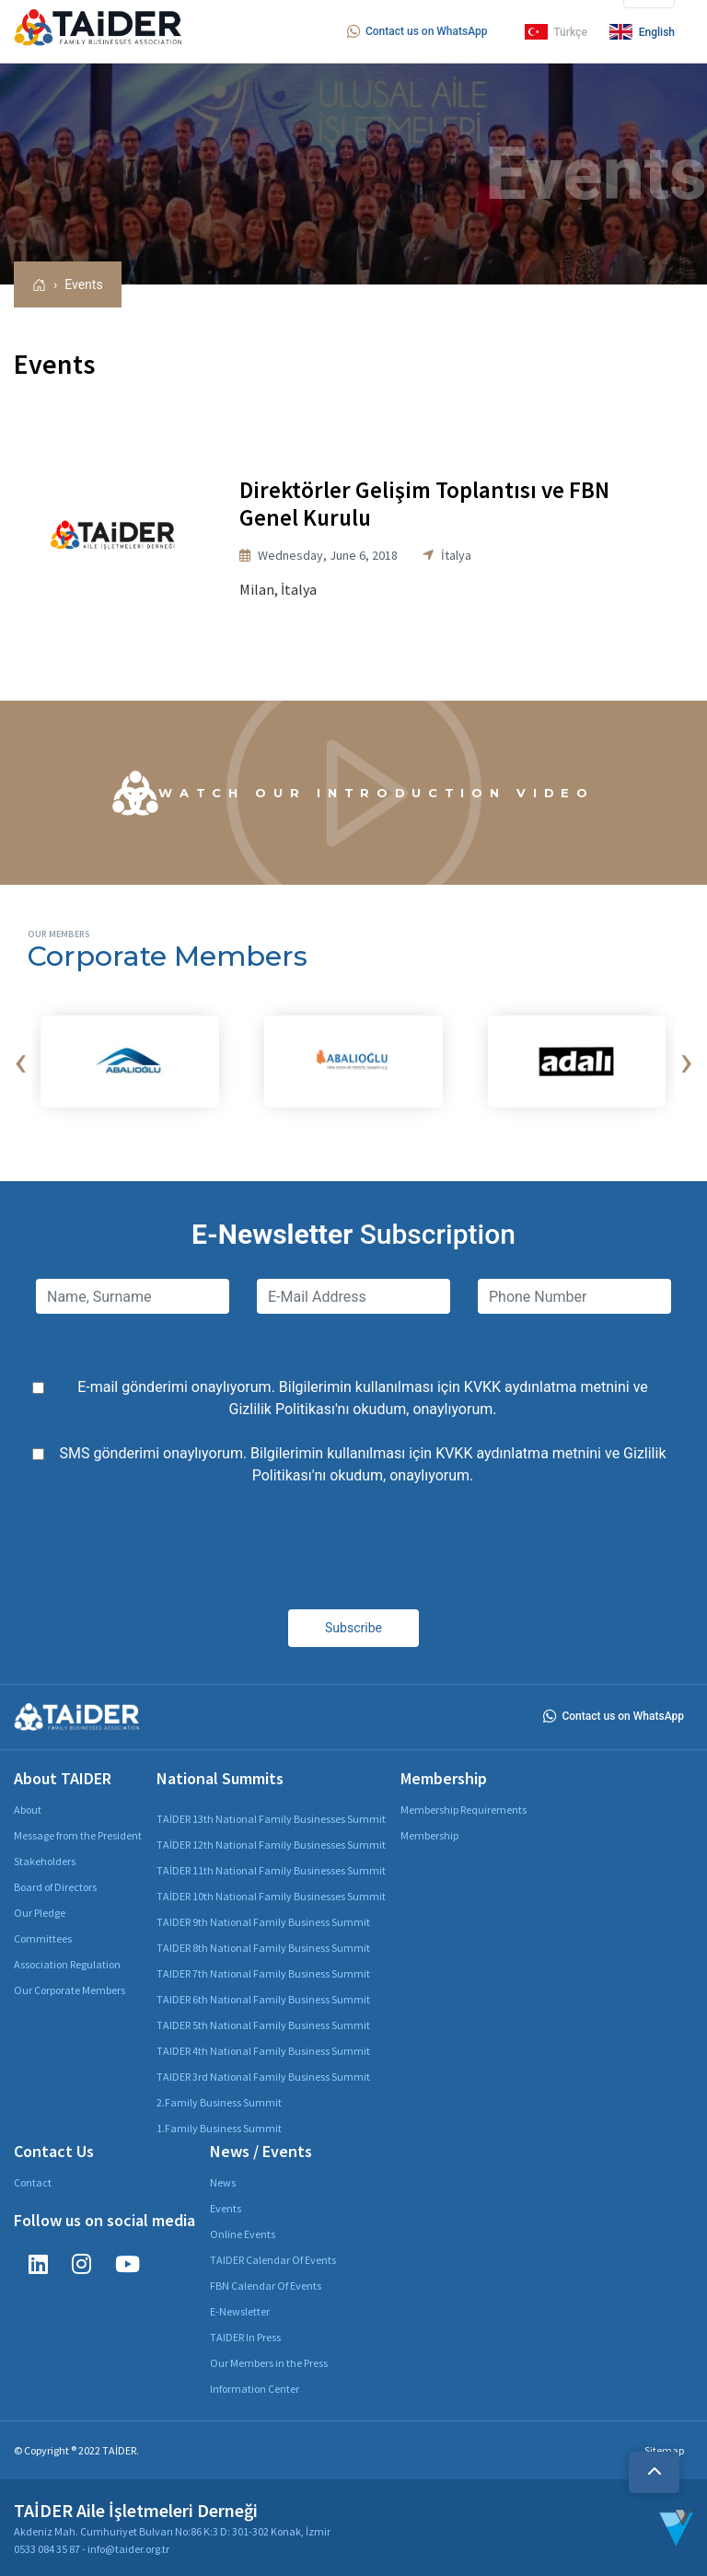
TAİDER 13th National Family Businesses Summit (271, 1819)
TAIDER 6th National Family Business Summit (263, 1999)
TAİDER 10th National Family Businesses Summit (271, 1896)
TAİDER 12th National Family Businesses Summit (271, 1844)
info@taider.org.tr (128, 2549)
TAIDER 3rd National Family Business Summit (263, 2076)
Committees (43, 1938)
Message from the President (78, 1835)
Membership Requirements (463, 1809)
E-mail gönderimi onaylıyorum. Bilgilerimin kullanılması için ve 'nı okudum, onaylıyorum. (362, 1398)
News (223, 2182)
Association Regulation (67, 1964)
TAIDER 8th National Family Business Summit (263, 1948)
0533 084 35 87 (47, 2549)
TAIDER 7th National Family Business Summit (263, 1973)
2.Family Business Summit (219, 2102)
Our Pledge (39, 1913)
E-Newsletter (240, 2311)
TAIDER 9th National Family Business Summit (263, 1922)
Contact (33, 2182)
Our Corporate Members (69, 1990)
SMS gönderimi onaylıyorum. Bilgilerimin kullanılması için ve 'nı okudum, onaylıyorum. (363, 1464)
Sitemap (664, 2450)
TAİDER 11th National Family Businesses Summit (271, 1870)
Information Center (254, 2389)
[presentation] (20, 1061)
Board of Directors (55, 1887)
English (642, 32)
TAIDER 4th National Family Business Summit (263, 2051)
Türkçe (556, 32)
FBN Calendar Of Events (265, 2285)
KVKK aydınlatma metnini (547, 1387)
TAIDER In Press (245, 2337)
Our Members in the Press (269, 2363)
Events (83, 284)
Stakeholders (44, 1861)
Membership (429, 1835)
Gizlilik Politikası (282, 1409)
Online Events (242, 2234)
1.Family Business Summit (219, 2128)
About (27, 1809)
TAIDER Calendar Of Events (273, 2260)
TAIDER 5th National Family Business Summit (263, 2025)
